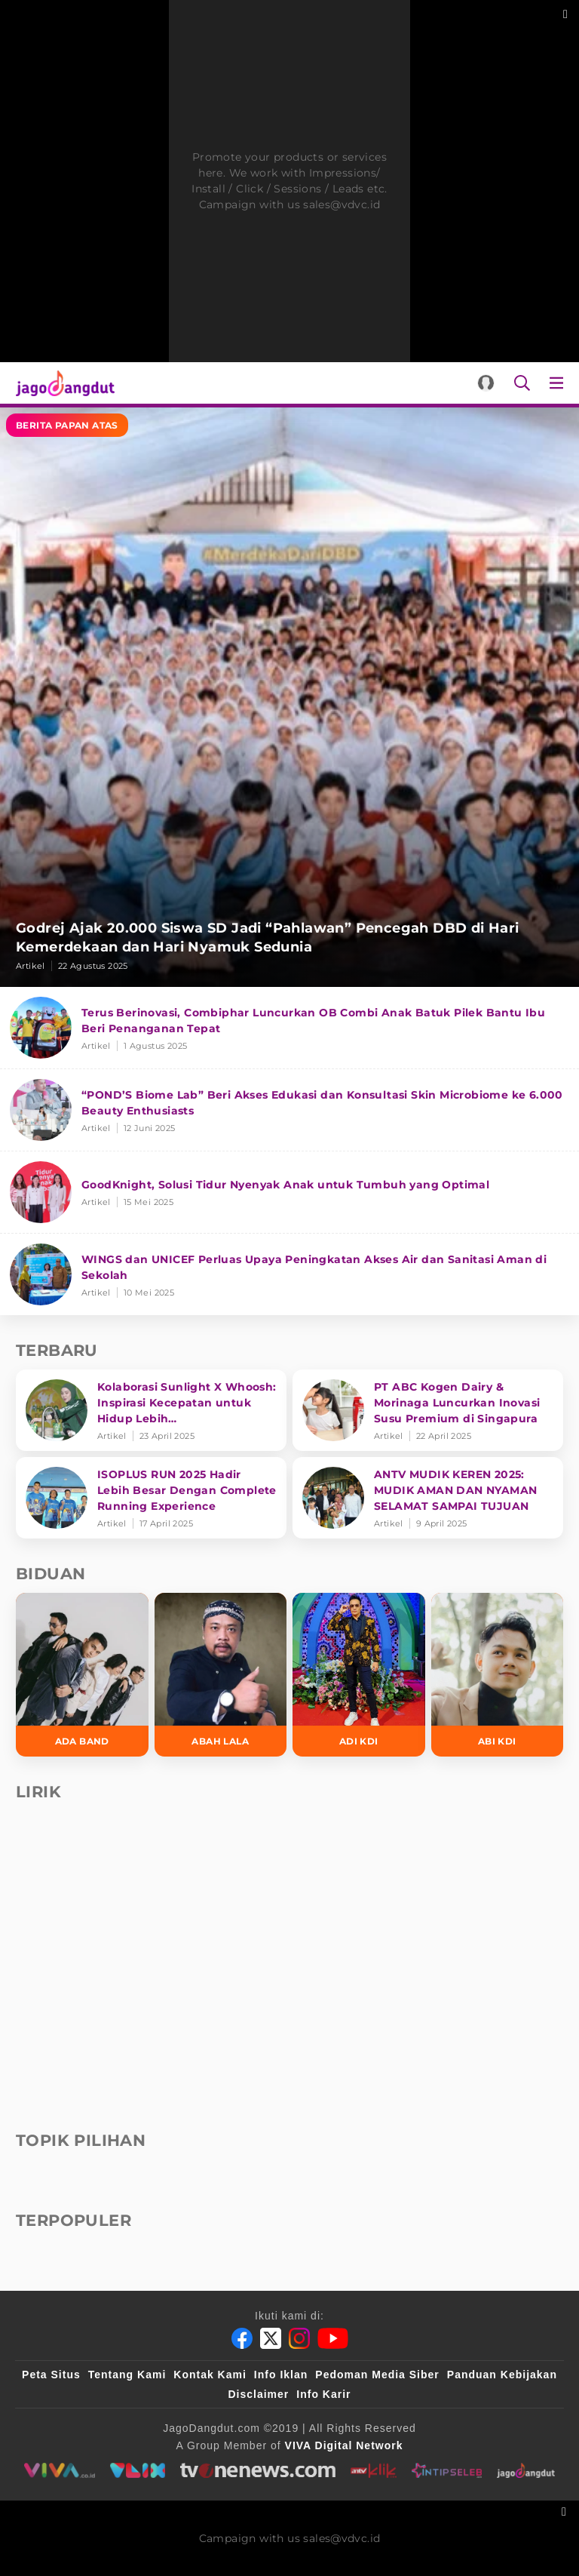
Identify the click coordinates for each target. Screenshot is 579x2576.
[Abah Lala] (221, 1675)
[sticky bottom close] (566, 2510)
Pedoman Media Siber (377, 2375)
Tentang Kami (127, 2375)
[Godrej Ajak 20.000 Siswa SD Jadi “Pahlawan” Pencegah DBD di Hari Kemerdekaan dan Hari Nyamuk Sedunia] (289, 697)
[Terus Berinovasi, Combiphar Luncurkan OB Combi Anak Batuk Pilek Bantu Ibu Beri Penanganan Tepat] (289, 1028)
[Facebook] (242, 2338)
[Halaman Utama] (62, 383)
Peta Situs (51, 2375)
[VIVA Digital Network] (344, 2445)
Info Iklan (281, 2375)
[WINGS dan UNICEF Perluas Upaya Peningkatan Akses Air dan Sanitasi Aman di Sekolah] (289, 1274)
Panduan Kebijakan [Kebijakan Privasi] (502, 2375)
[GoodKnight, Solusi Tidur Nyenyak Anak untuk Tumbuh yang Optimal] (289, 1192)
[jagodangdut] (527, 2470)
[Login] (485, 383)
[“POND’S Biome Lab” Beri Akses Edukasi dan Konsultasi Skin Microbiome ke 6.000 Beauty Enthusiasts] (289, 1110)
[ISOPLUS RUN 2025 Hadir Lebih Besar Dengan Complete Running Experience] (151, 1498)
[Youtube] (332, 2338)
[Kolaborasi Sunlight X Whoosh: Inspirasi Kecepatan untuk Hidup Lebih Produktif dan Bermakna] (151, 1410)
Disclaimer (258, 2394)
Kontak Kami (210, 2375)
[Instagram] (299, 2338)
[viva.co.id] (59, 2470)
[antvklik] (373, 2470)
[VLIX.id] (137, 2470)
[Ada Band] (82, 1675)
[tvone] (257, 2470)
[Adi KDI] (359, 1675)
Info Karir (323, 2394)
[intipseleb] (447, 2470)
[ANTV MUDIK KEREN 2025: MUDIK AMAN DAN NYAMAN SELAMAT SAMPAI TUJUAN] (428, 1498)
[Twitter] (270, 2338)
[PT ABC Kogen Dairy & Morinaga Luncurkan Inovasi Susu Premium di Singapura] (428, 1410)
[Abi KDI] (497, 1675)
